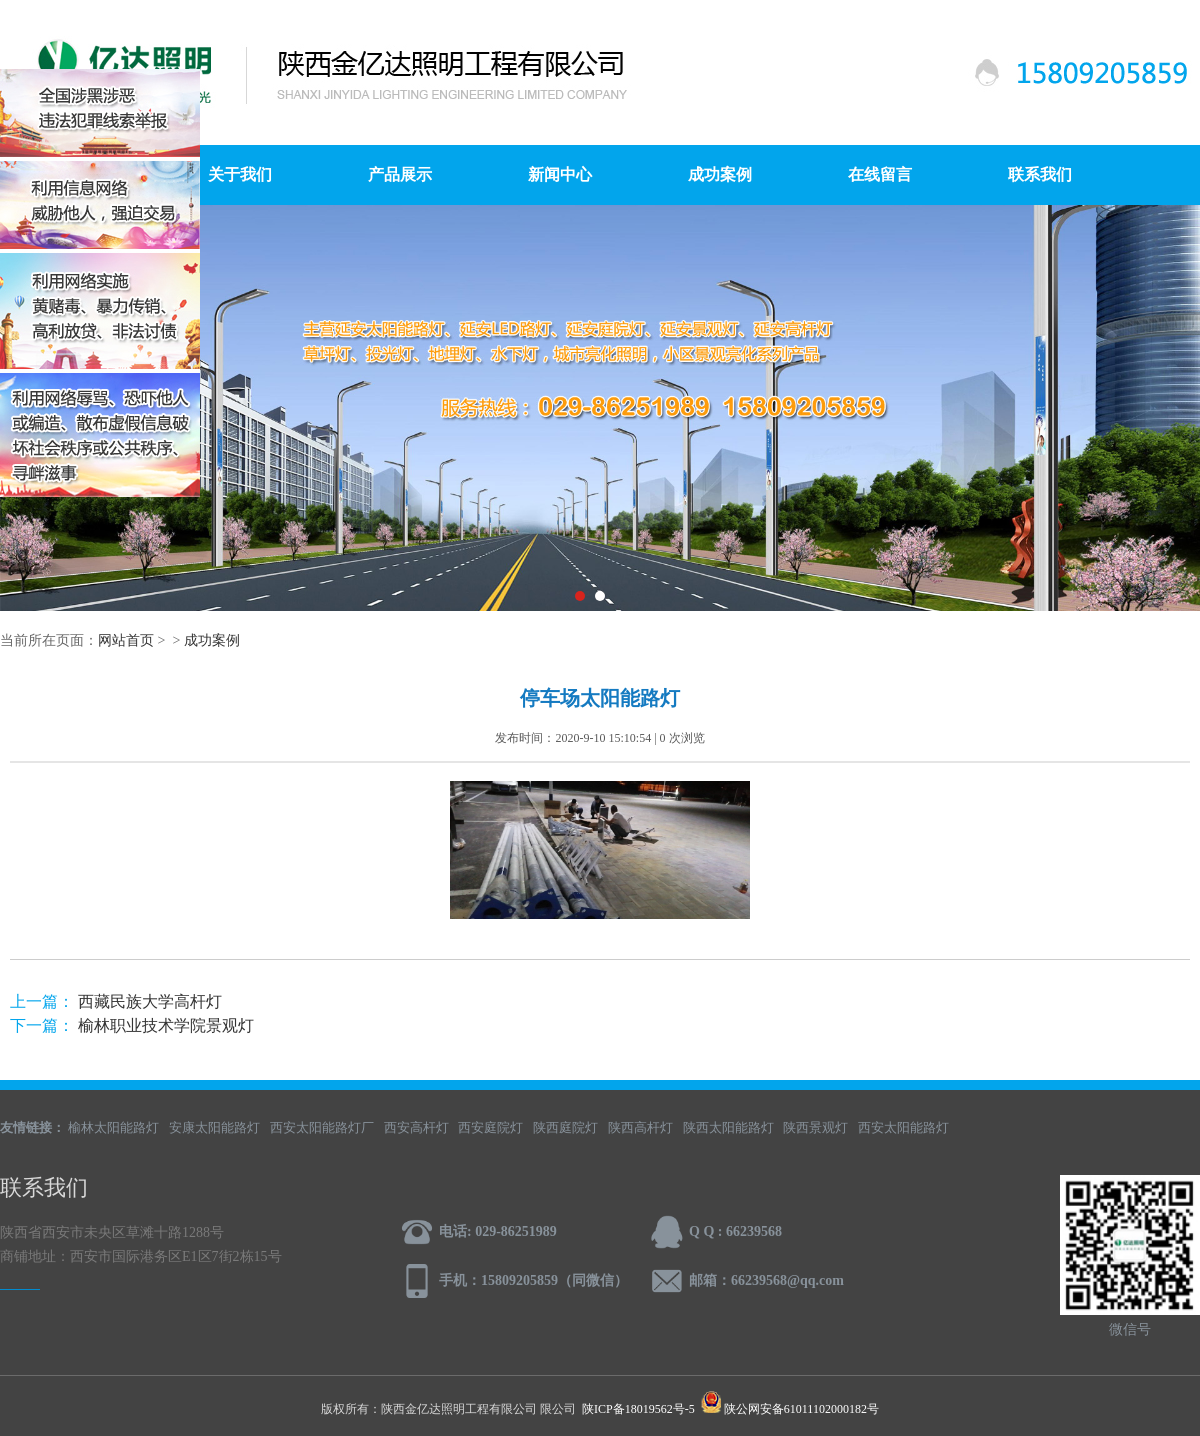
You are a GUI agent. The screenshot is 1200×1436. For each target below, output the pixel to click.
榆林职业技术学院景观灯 (166, 1025)
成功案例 (720, 174)
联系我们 (1040, 174)
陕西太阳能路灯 (728, 1127)
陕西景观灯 (815, 1127)
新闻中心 (560, 174)
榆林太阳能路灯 (113, 1127)
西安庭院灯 (490, 1127)
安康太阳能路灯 (214, 1127)
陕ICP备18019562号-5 (638, 1409)
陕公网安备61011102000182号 (801, 1409)
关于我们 (240, 174)
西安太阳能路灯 (903, 1127)
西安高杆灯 (416, 1127)
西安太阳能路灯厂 (322, 1127)
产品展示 (400, 174)
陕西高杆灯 (640, 1127)
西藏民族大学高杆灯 (150, 1001)
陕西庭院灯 (565, 1127)
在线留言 (880, 174)
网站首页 (126, 640)
